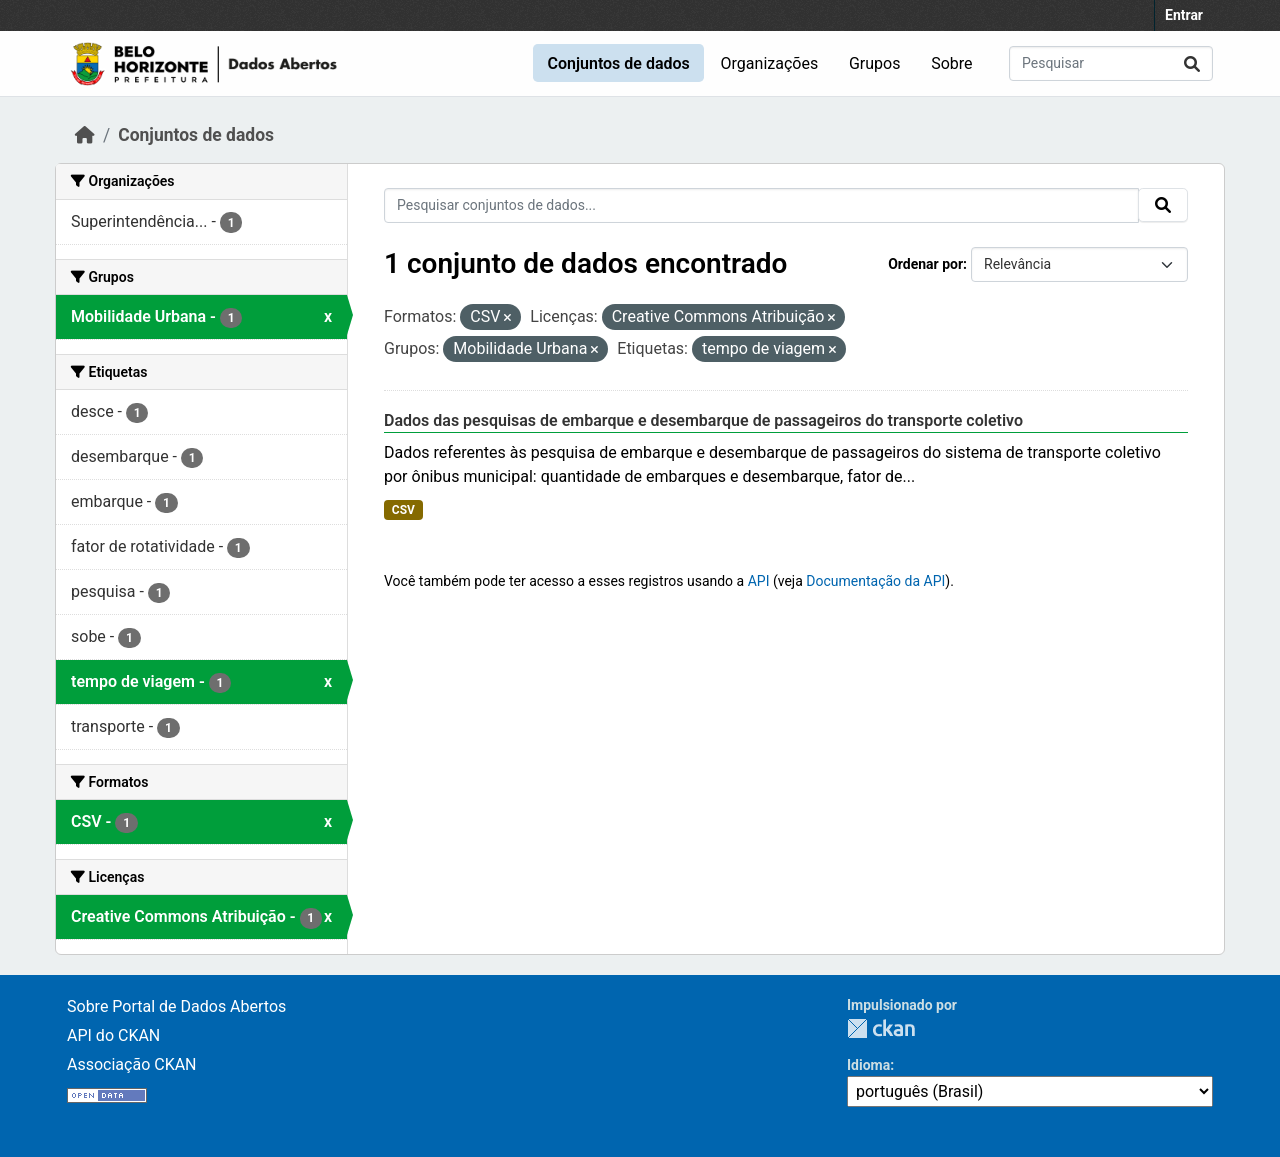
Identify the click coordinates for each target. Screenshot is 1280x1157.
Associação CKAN (132, 1064)
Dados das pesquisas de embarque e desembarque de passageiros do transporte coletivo (703, 420)
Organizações (770, 63)
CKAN (881, 1028)
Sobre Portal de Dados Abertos (176, 1006)
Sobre (951, 63)
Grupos (875, 63)
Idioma (868, 1065)
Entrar (1184, 15)
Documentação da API (875, 581)
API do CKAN (113, 1035)
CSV (403, 510)
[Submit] (1192, 63)
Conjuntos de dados (618, 63)
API (759, 581)
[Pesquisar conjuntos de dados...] (1111, 63)
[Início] (85, 135)
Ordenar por (925, 264)
